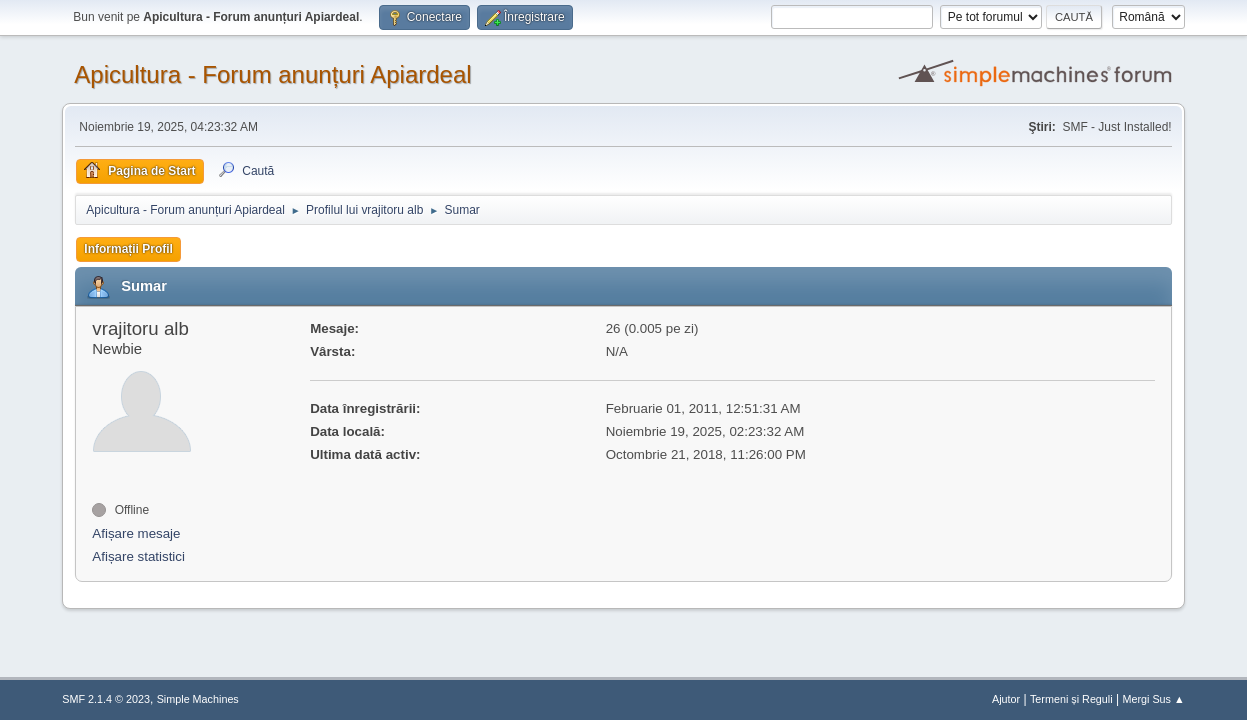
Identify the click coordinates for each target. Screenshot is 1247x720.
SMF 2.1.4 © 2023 (106, 699)
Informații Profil (128, 249)
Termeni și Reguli (1071, 699)
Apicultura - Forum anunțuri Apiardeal (272, 74)
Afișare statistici (138, 556)
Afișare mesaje (136, 533)
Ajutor (1006, 699)
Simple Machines (198, 699)
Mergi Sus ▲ (1153, 699)
